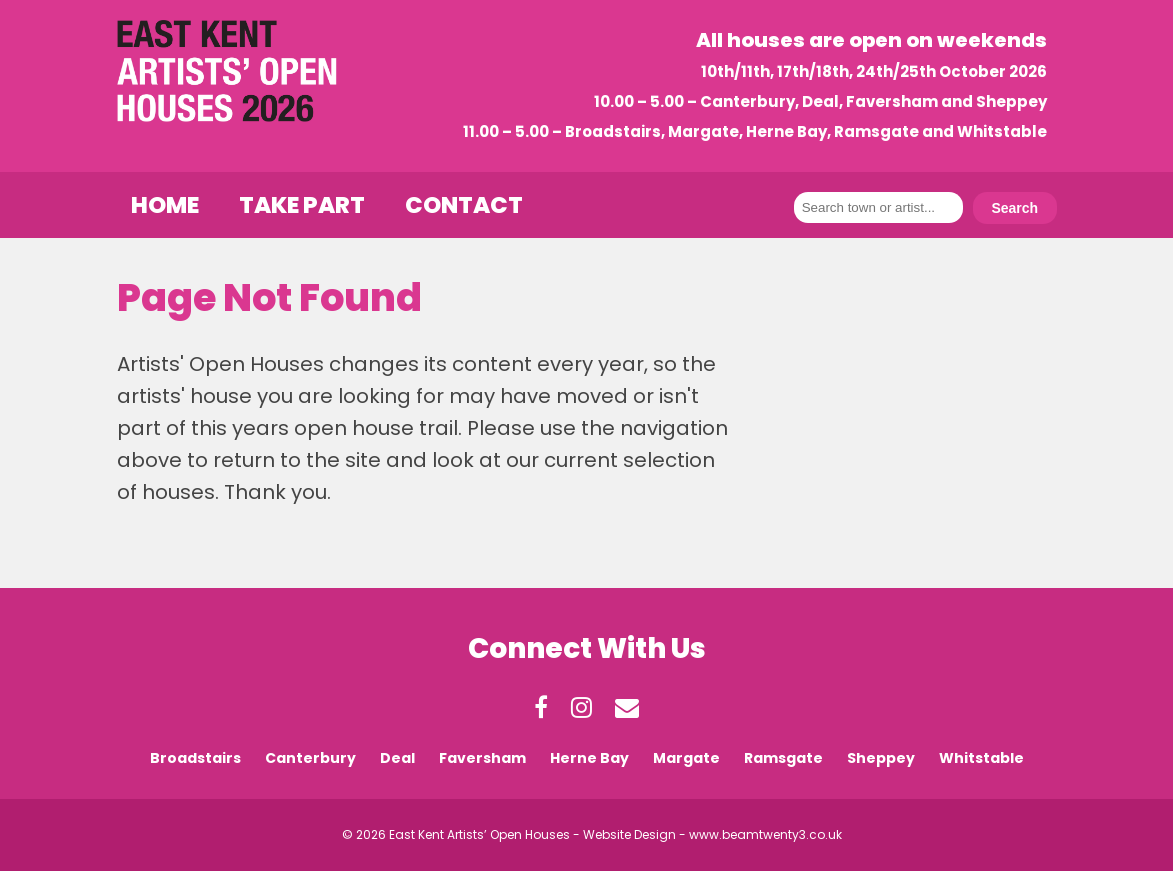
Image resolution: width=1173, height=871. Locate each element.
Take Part (302, 205)
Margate (686, 758)
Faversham (482, 758)
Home (165, 205)
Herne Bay (589, 758)
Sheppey (881, 758)
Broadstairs (195, 758)
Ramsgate (783, 758)
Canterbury (310, 758)
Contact (464, 205)
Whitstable (981, 758)
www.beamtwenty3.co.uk (765, 834)
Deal (397, 758)
